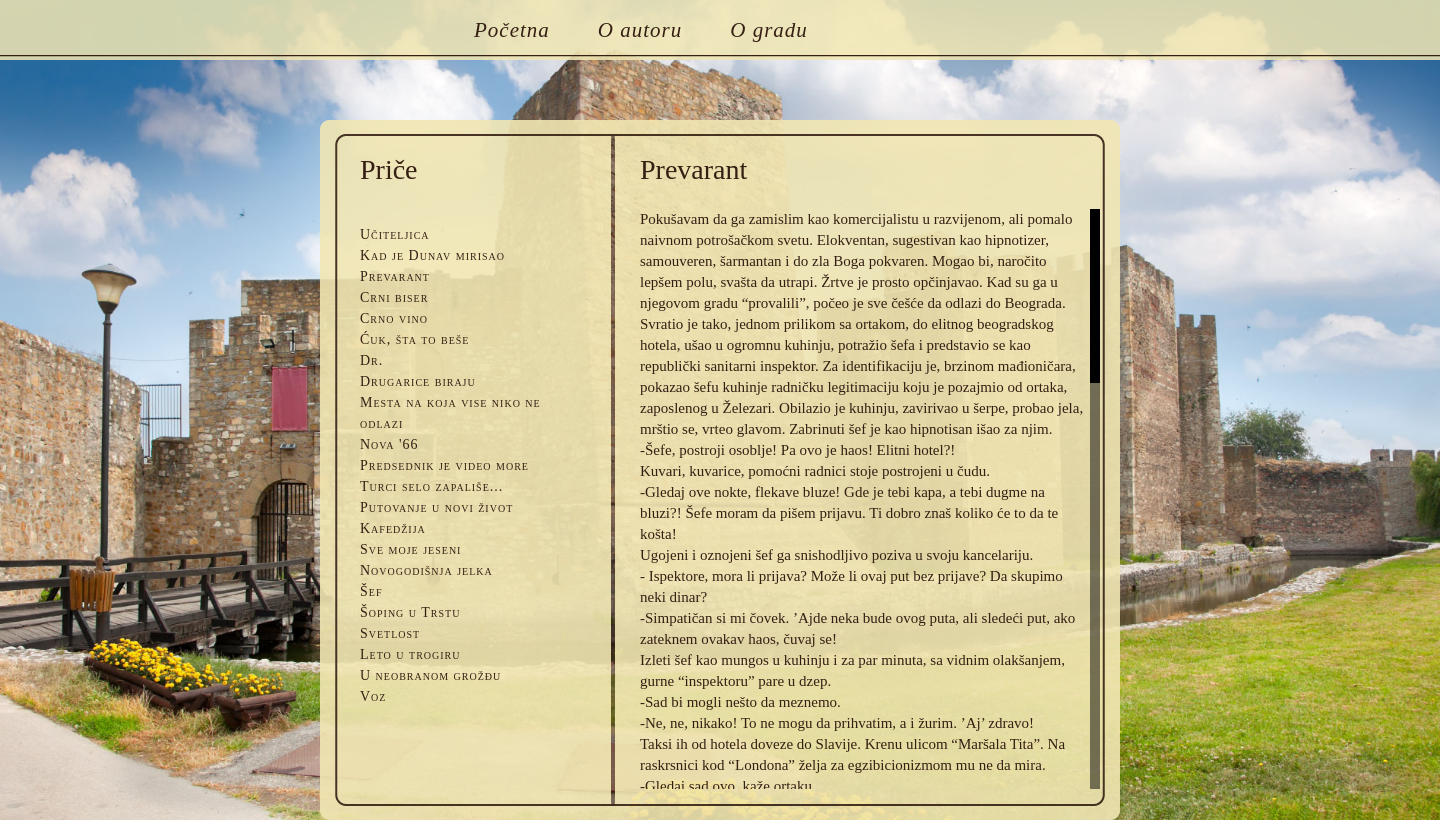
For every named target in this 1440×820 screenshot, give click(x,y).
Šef (371, 591)
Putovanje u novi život (436, 507)
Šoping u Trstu (410, 612)
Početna (512, 30)
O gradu (769, 30)
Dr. (371, 360)
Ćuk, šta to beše (414, 339)
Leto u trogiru (410, 654)
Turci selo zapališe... (431, 486)
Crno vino (394, 318)
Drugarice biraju (418, 381)
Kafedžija (393, 528)
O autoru (640, 30)
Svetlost (390, 633)
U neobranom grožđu (430, 675)
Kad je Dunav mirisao (432, 255)
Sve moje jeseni (410, 549)
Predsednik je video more (444, 465)
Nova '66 (389, 444)
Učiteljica (395, 234)
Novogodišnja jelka (426, 570)
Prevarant (395, 276)
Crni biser (394, 297)
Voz (373, 696)
